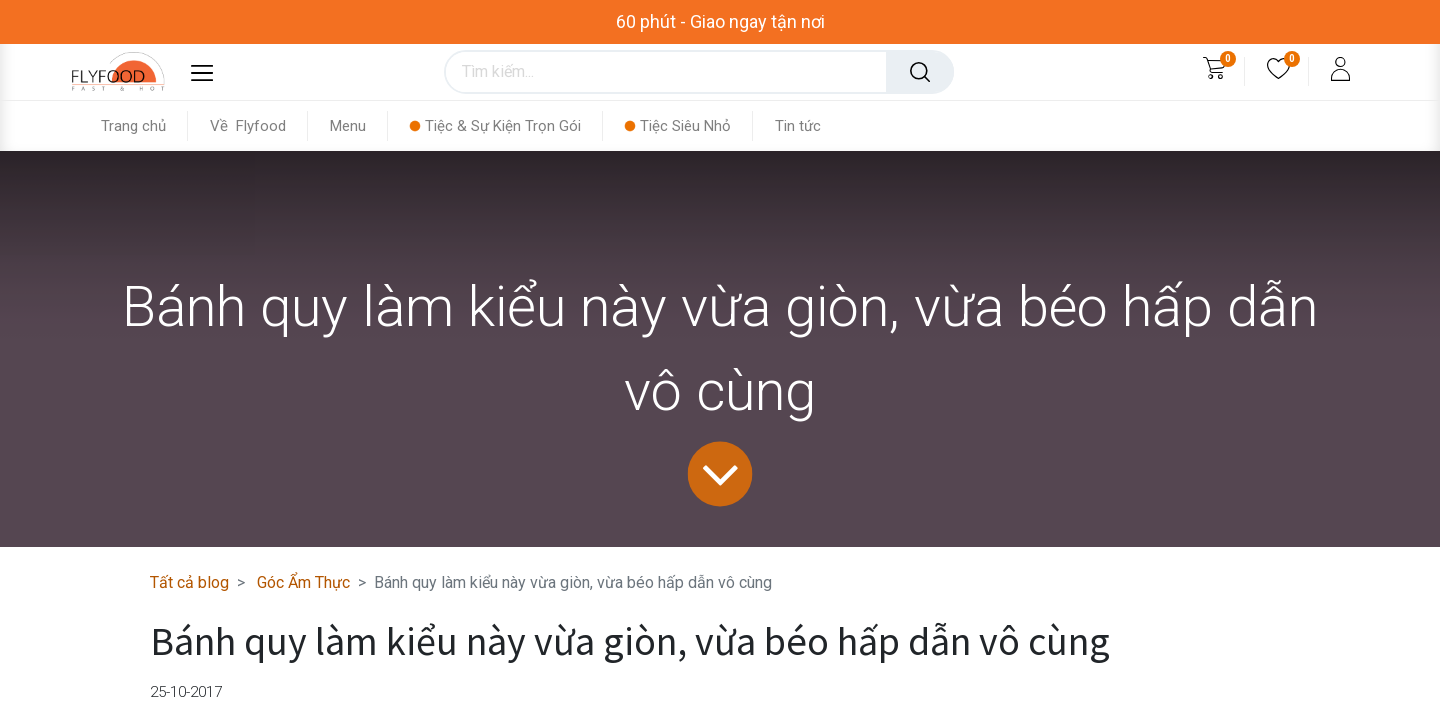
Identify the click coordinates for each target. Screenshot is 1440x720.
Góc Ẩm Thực (303, 582)
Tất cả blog (189, 582)
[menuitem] (144, 126)
